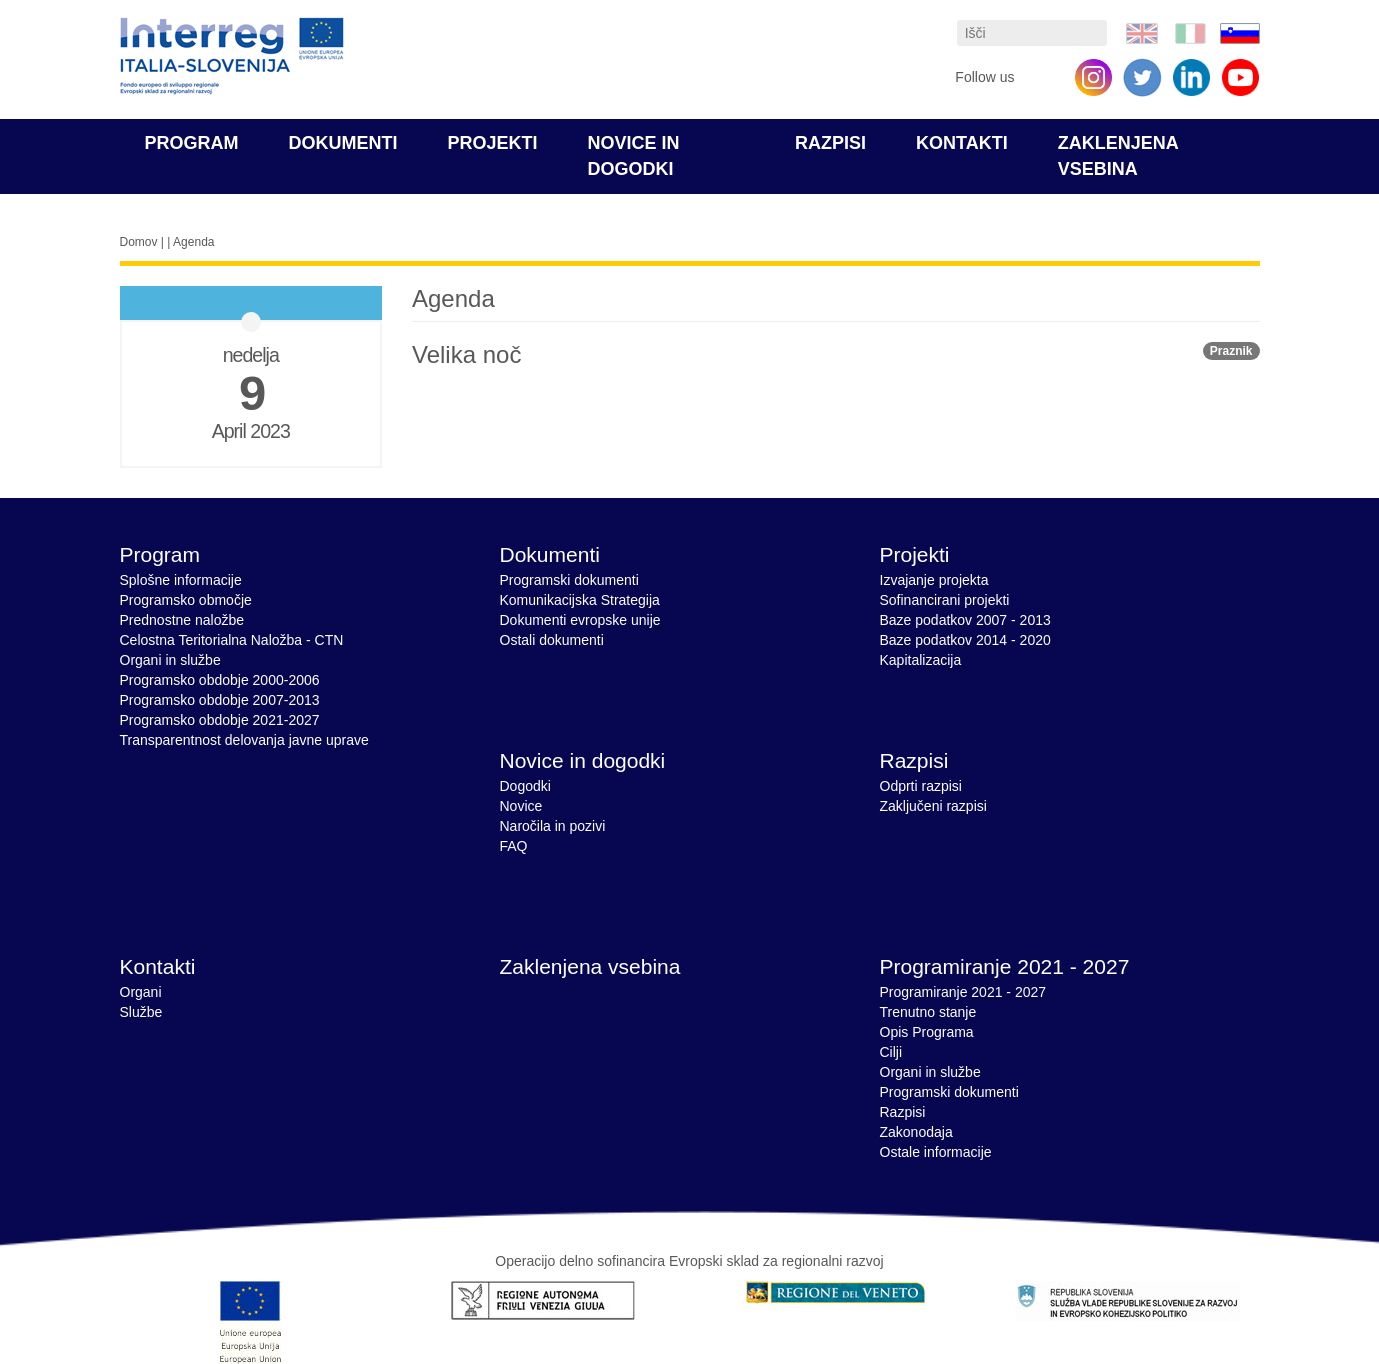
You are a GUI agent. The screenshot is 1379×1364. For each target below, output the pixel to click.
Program (192, 143)
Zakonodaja (916, 1132)
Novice (521, 806)
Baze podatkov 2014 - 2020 (965, 640)
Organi (141, 992)
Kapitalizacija (921, 660)
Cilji (891, 1052)
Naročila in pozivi (553, 826)
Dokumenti (343, 143)
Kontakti (962, 143)
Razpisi (830, 143)
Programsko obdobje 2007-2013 (220, 700)
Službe (141, 1012)
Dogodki (525, 786)
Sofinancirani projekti (945, 600)
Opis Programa (927, 1032)
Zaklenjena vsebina (590, 966)
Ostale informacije (936, 1152)
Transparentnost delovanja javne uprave (244, 740)
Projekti (493, 143)
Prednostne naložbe (182, 620)
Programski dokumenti (569, 580)
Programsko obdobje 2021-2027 (220, 720)
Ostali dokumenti (552, 640)
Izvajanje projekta (934, 580)
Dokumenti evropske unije (580, 620)
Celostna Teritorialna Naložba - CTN (232, 640)
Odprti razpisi (921, 786)
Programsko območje (186, 600)
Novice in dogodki (583, 760)
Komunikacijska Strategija (580, 600)
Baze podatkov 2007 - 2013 (965, 620)
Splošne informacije (181, 580)
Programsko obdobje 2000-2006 (220, 680)
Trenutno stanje (928, 1012)
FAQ (514, 846)
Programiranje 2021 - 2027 (1005, 966)
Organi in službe (170, 660)
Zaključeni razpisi (933, 806)
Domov (139, 242)
